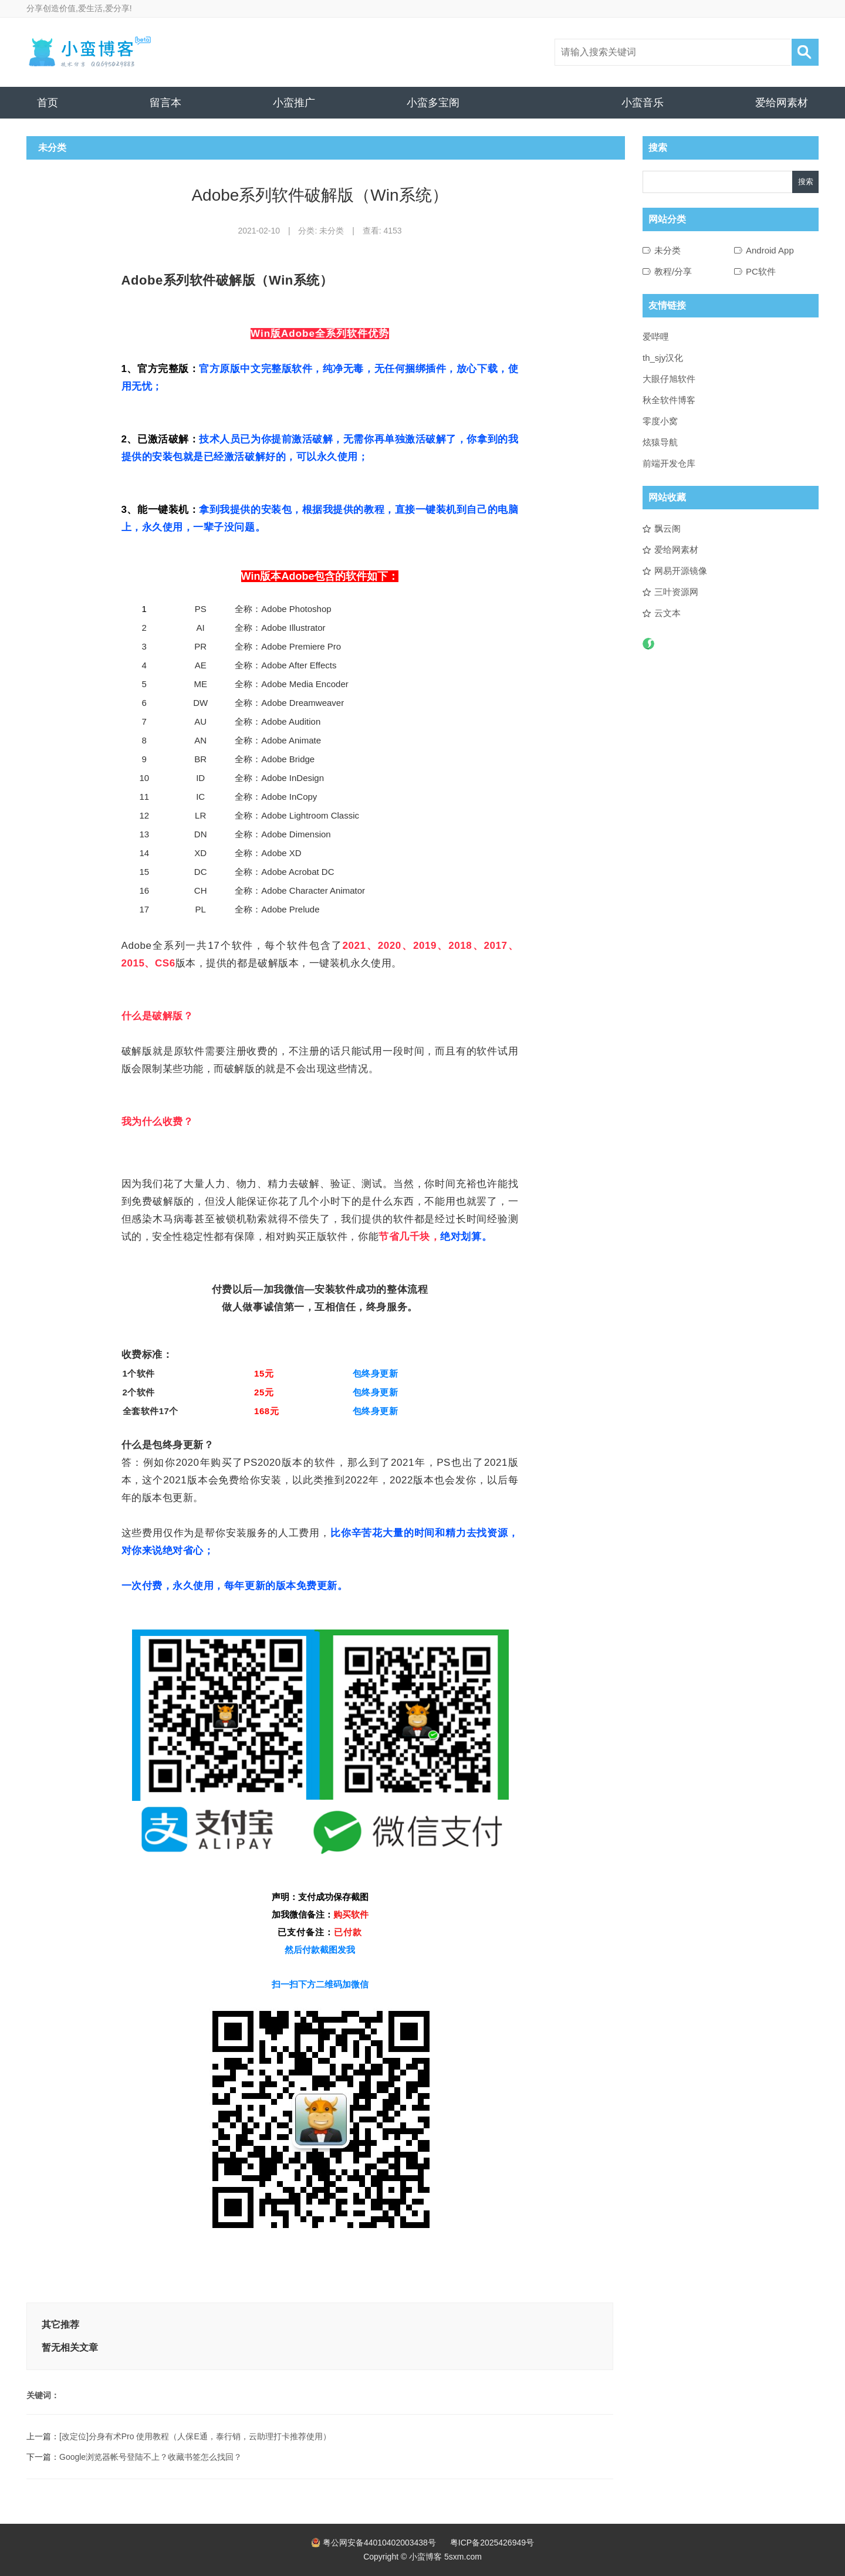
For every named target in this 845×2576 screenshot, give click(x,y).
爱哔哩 (656, 337)
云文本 (667, 613)
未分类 (331, 230)
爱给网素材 (781, 103)
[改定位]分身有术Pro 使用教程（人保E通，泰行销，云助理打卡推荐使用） (195, 2436)
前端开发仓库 (669, 463)
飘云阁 (667, 528)
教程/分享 (673, 271)
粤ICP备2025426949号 (492, 2542)
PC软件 (761, 271)
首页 (47, 103)
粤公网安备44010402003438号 (379, 2542)
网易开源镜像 (680, 571)
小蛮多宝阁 (433, 103)
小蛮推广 (294, 103)
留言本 (165, 103)
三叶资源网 (676, 592)
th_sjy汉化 (663, 358)
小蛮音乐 (642, 103)
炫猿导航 (660, 442)
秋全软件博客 (669, 400)
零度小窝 (660, 421)
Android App (770, 250)
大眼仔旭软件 (669, 379)
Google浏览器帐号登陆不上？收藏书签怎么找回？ (150, 2457)
